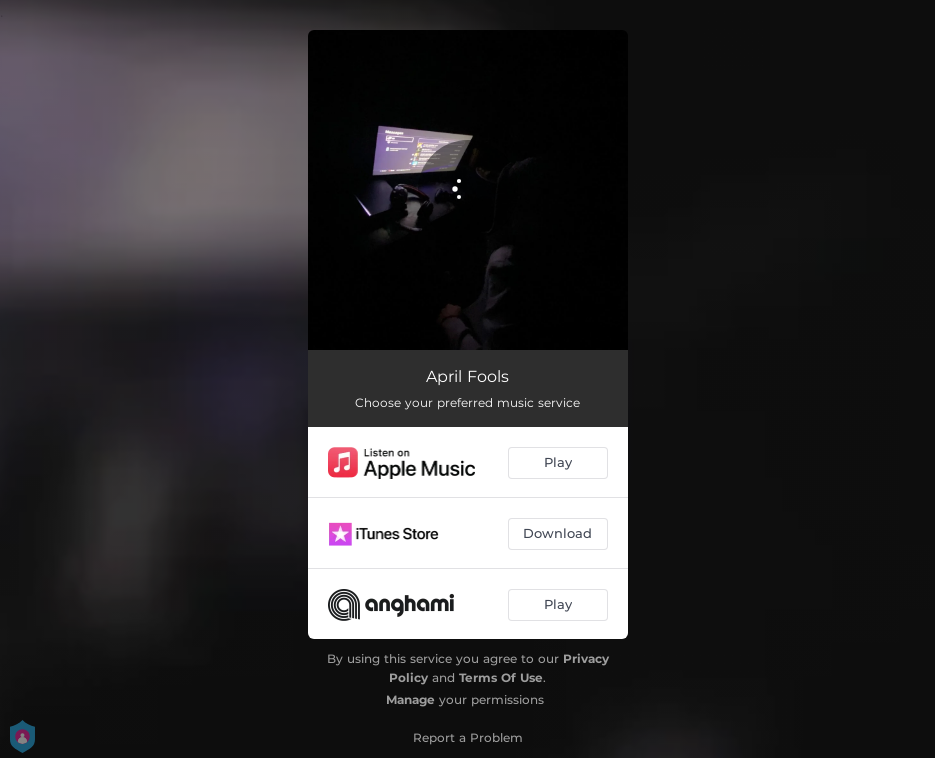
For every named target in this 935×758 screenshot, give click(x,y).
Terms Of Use (501, 677)
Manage (410, 699)
